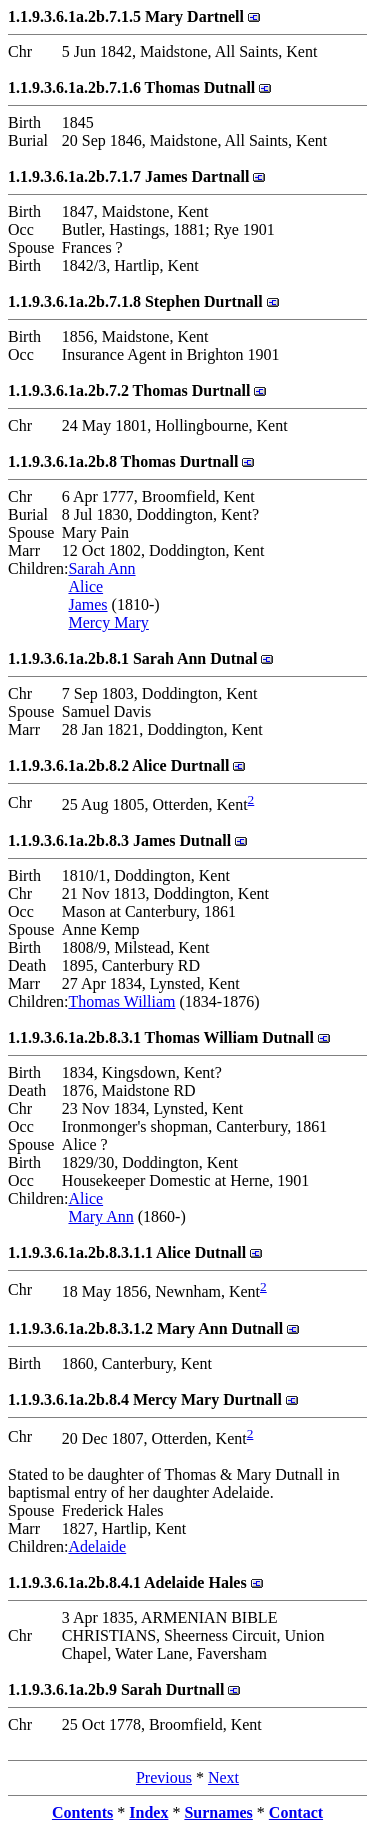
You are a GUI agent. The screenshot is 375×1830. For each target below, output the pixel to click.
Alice (85, 586)
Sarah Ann (101, 568)
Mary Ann (100, 1216)
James (87, 604)
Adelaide (97, 1546)
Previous (164, 1777)
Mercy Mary (108, 622)
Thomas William (121, 1001)
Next (223, 1777)
